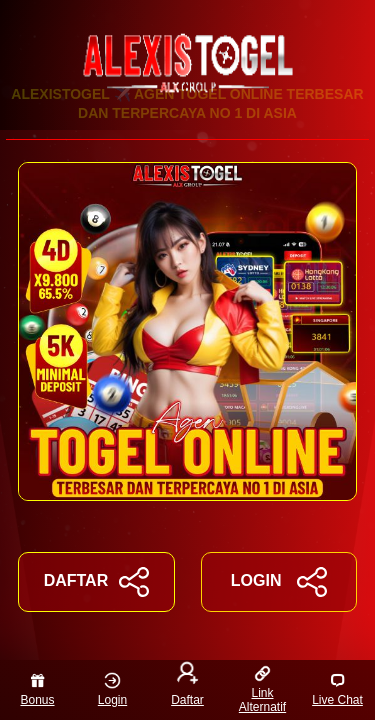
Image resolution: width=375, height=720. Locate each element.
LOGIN (279, 582)
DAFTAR (96, 582)
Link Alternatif (262, 689)
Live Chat (337, 689)
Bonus (37, 689)
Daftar (187, 686)
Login (112, 689)
